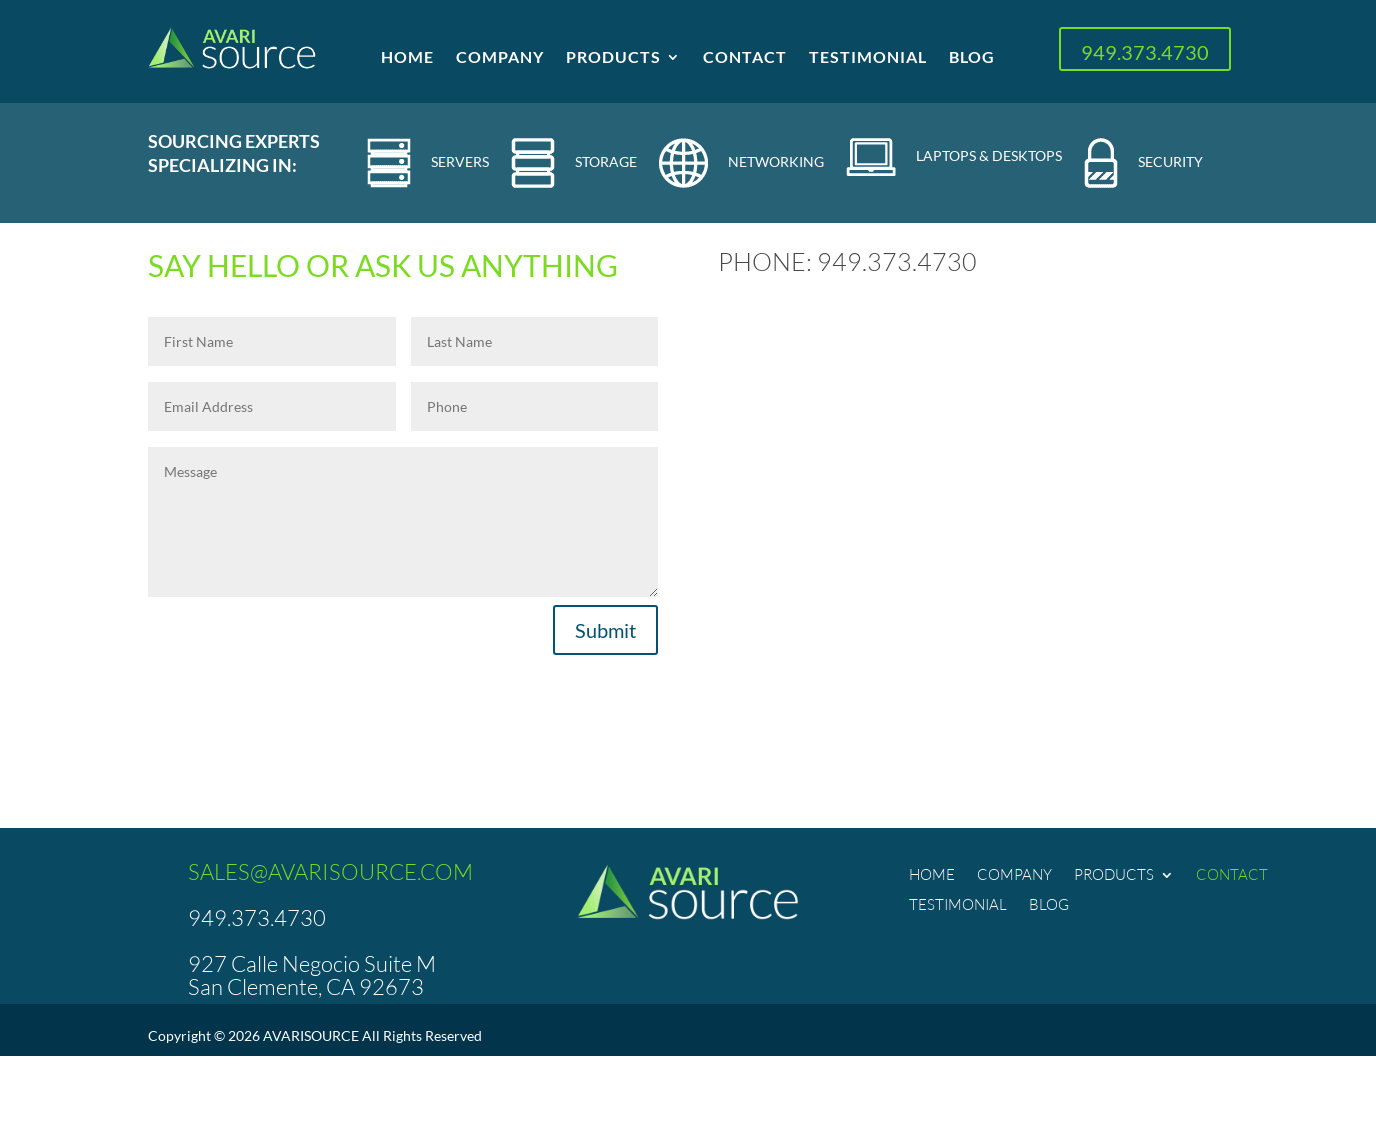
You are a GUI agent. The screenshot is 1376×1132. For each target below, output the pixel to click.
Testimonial (868, 58)
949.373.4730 (1145, 52)
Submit (605, 630)
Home (407, 58)
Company (500, 58)
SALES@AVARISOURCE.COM (330, 871)
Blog (972, 58)
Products (613, 58)
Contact (745, 58)
